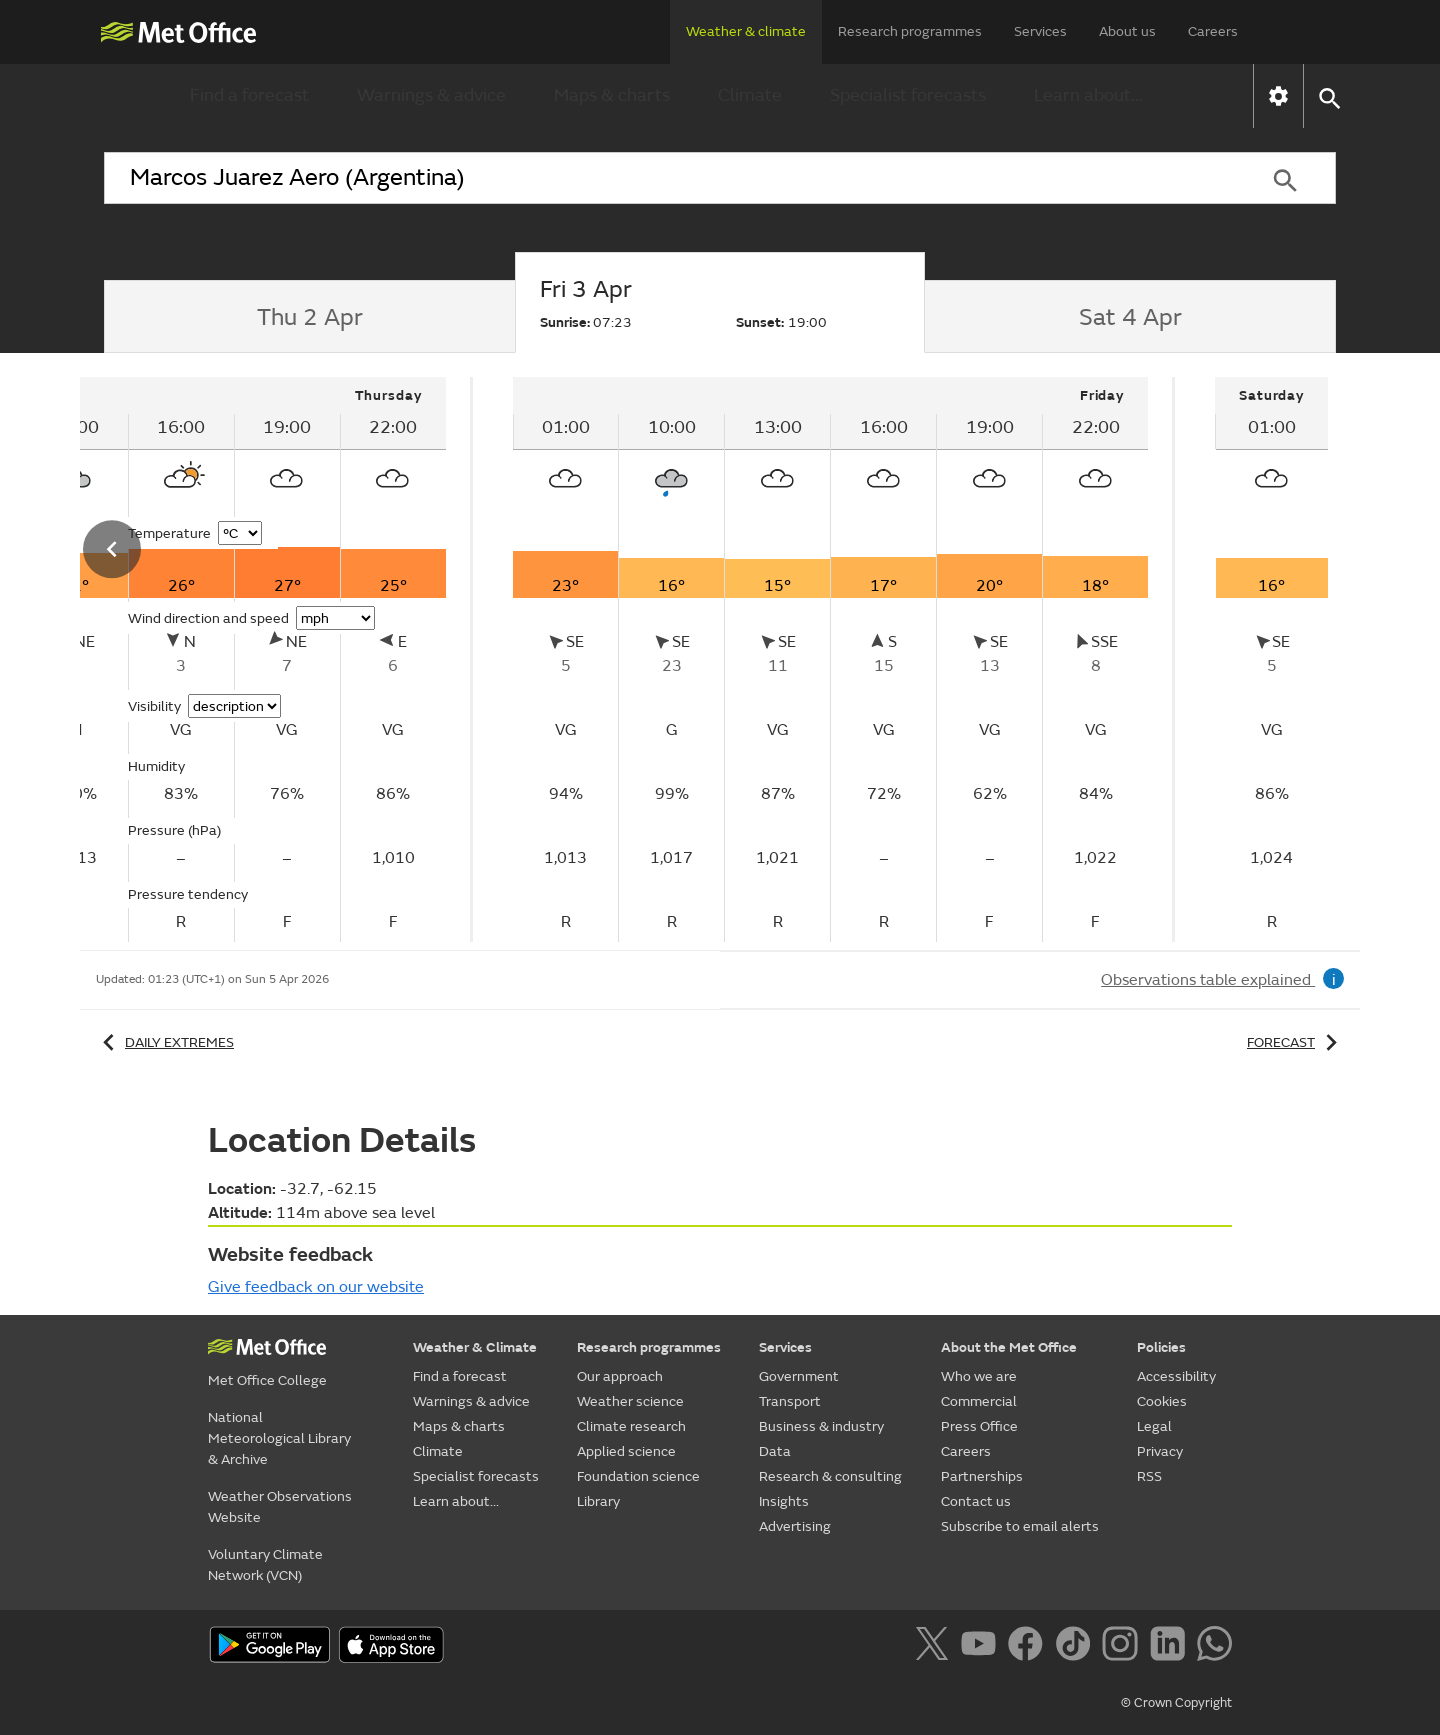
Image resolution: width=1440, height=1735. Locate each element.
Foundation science (638, 1476)
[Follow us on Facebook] (1029, 1647)
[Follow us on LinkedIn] (1171, 1647)
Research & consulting (830, 1476)
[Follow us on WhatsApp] (1214, 1647)
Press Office (979, 1426)
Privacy (1160, 1451)
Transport (790, 1401)
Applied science (626, 1451)
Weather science (630, 1401)
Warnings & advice (431, 95)
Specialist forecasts (908, 95)
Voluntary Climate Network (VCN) (265, 1565)
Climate (750, 95)
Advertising (795, 1526)
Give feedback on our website (316, 1287)
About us (1127, 31)
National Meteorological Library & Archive (279, 1438)
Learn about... (1088, 95)
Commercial (979, 1401)
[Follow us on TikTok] (1076, 1647)
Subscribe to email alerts (1020, 1526)
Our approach (620, 1376)
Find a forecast (249, 95)
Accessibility (1176, 1376)
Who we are (979, 1376)
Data (775, 1451)
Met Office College (267, 1380)
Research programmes (910, 31)
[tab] (309, 317)
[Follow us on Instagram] (1123, 1647)
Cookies (1162, 1401)
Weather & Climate (475, 1347)
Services (1040, 31)
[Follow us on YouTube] (982, 1647)
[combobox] (669, 178)
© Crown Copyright (1176, 1703)
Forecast (1295, 1042)
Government (799, 1376)
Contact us (976, 1501)
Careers (1213, 31)
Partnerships (982, 1476)
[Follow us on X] (935, 1647)
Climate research (631, 1426)
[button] (1328, 96)
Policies (1161, 1347)
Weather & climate (746, 31)
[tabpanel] (832, 659)
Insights (784, 1501)
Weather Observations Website (280, 1507)
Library (598, 1501)
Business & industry (821, 1426)
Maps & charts (612, 95)
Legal (1154, 1426)
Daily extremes (165, 1042)
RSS (1149, 1476)
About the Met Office (1009, 1347)
